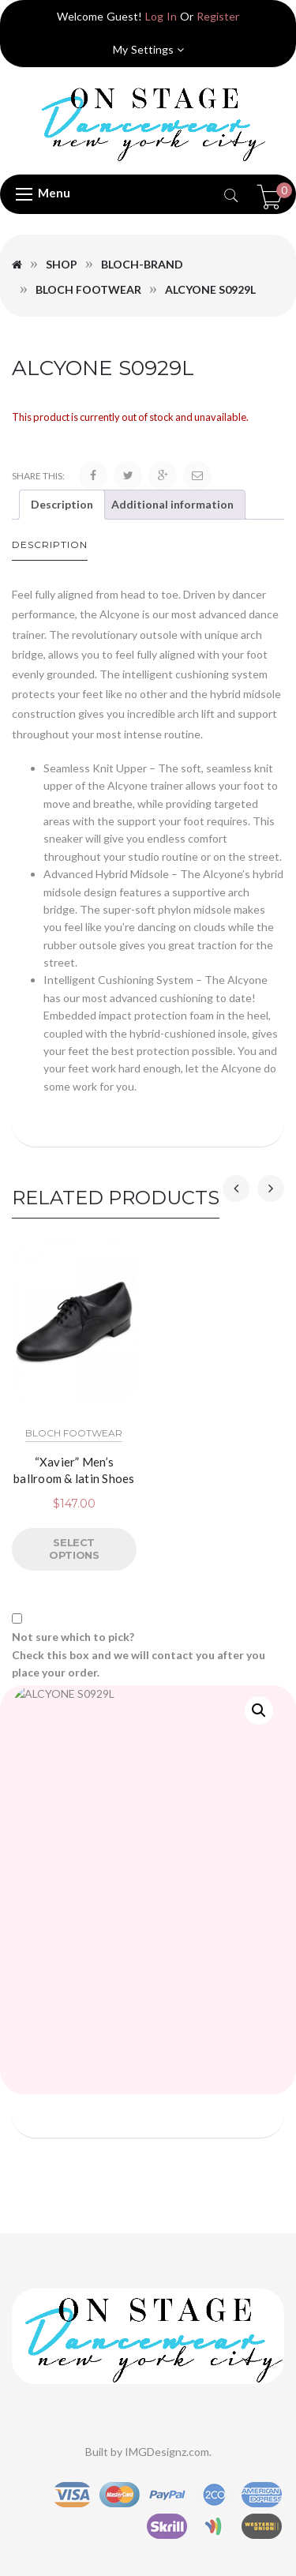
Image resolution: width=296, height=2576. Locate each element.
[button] (259, 1710)
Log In (161, 16)
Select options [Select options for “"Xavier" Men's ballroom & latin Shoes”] (74, 1548)
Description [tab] (62, 504)
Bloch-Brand (142, 264)
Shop (61, 264)
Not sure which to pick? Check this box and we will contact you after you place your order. (138, 1654)
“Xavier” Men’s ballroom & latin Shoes (74, 1469)
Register (218, 16)
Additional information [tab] (172, 504)
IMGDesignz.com (167, 2451)
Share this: (38, 476)
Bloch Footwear (88, 289)
